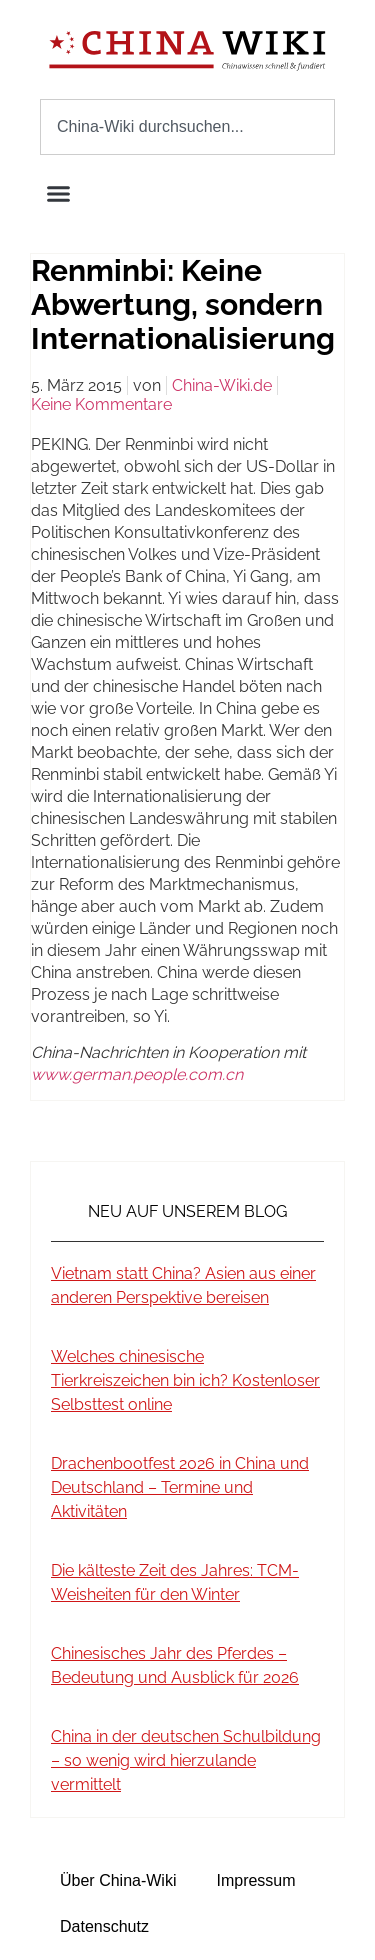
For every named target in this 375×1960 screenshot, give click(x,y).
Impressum (255, 1880)
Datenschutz (104, 1926)
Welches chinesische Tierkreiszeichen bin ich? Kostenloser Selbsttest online (185, 1380)
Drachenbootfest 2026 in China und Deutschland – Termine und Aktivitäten (180, 1487)
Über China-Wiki (118, 1880)
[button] (59, 194)
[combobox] (187, 127)
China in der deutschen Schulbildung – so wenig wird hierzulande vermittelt (186, 1760)
